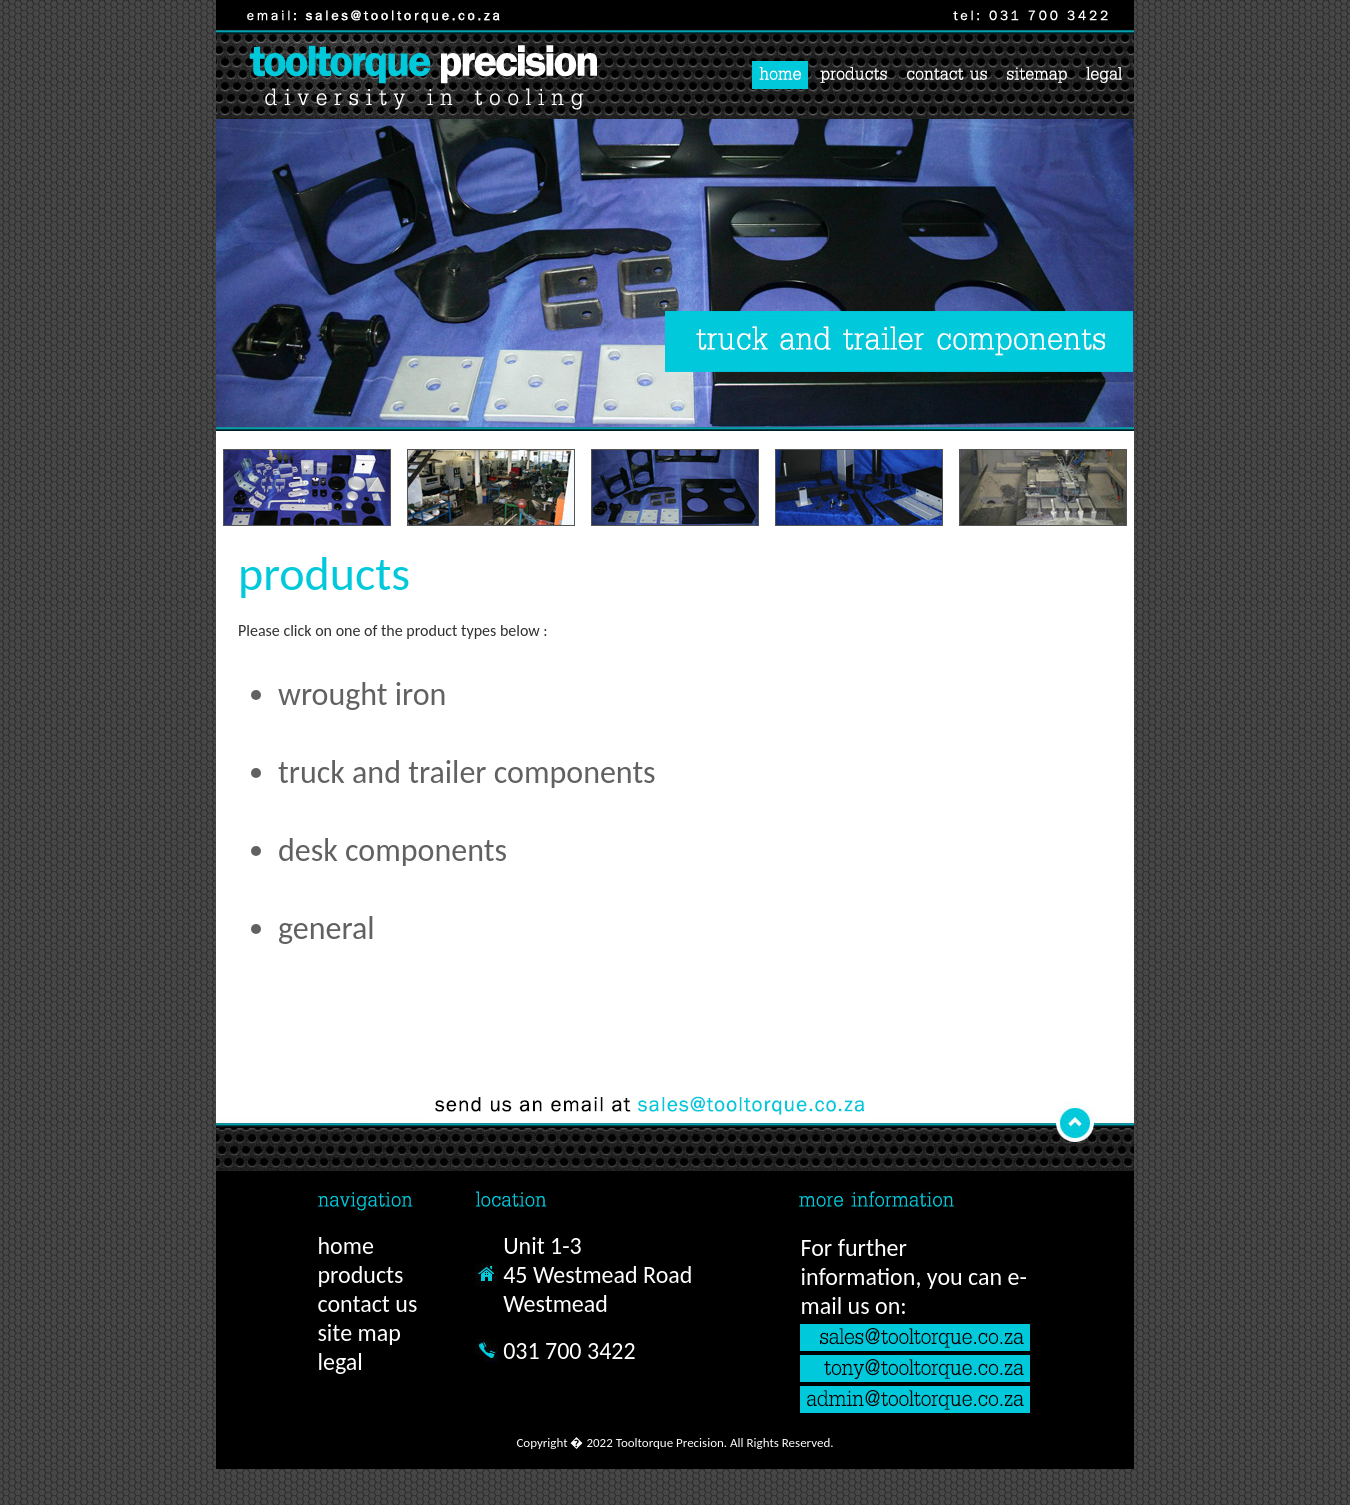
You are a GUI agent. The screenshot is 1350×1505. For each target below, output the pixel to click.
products (360, 1274)
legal (339, 1361)
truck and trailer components (467, 772)
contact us (367, 1303)
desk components (392, 850)
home (345, 1245)
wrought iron (362, 694)
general (326, 928)
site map (358, 1332)
